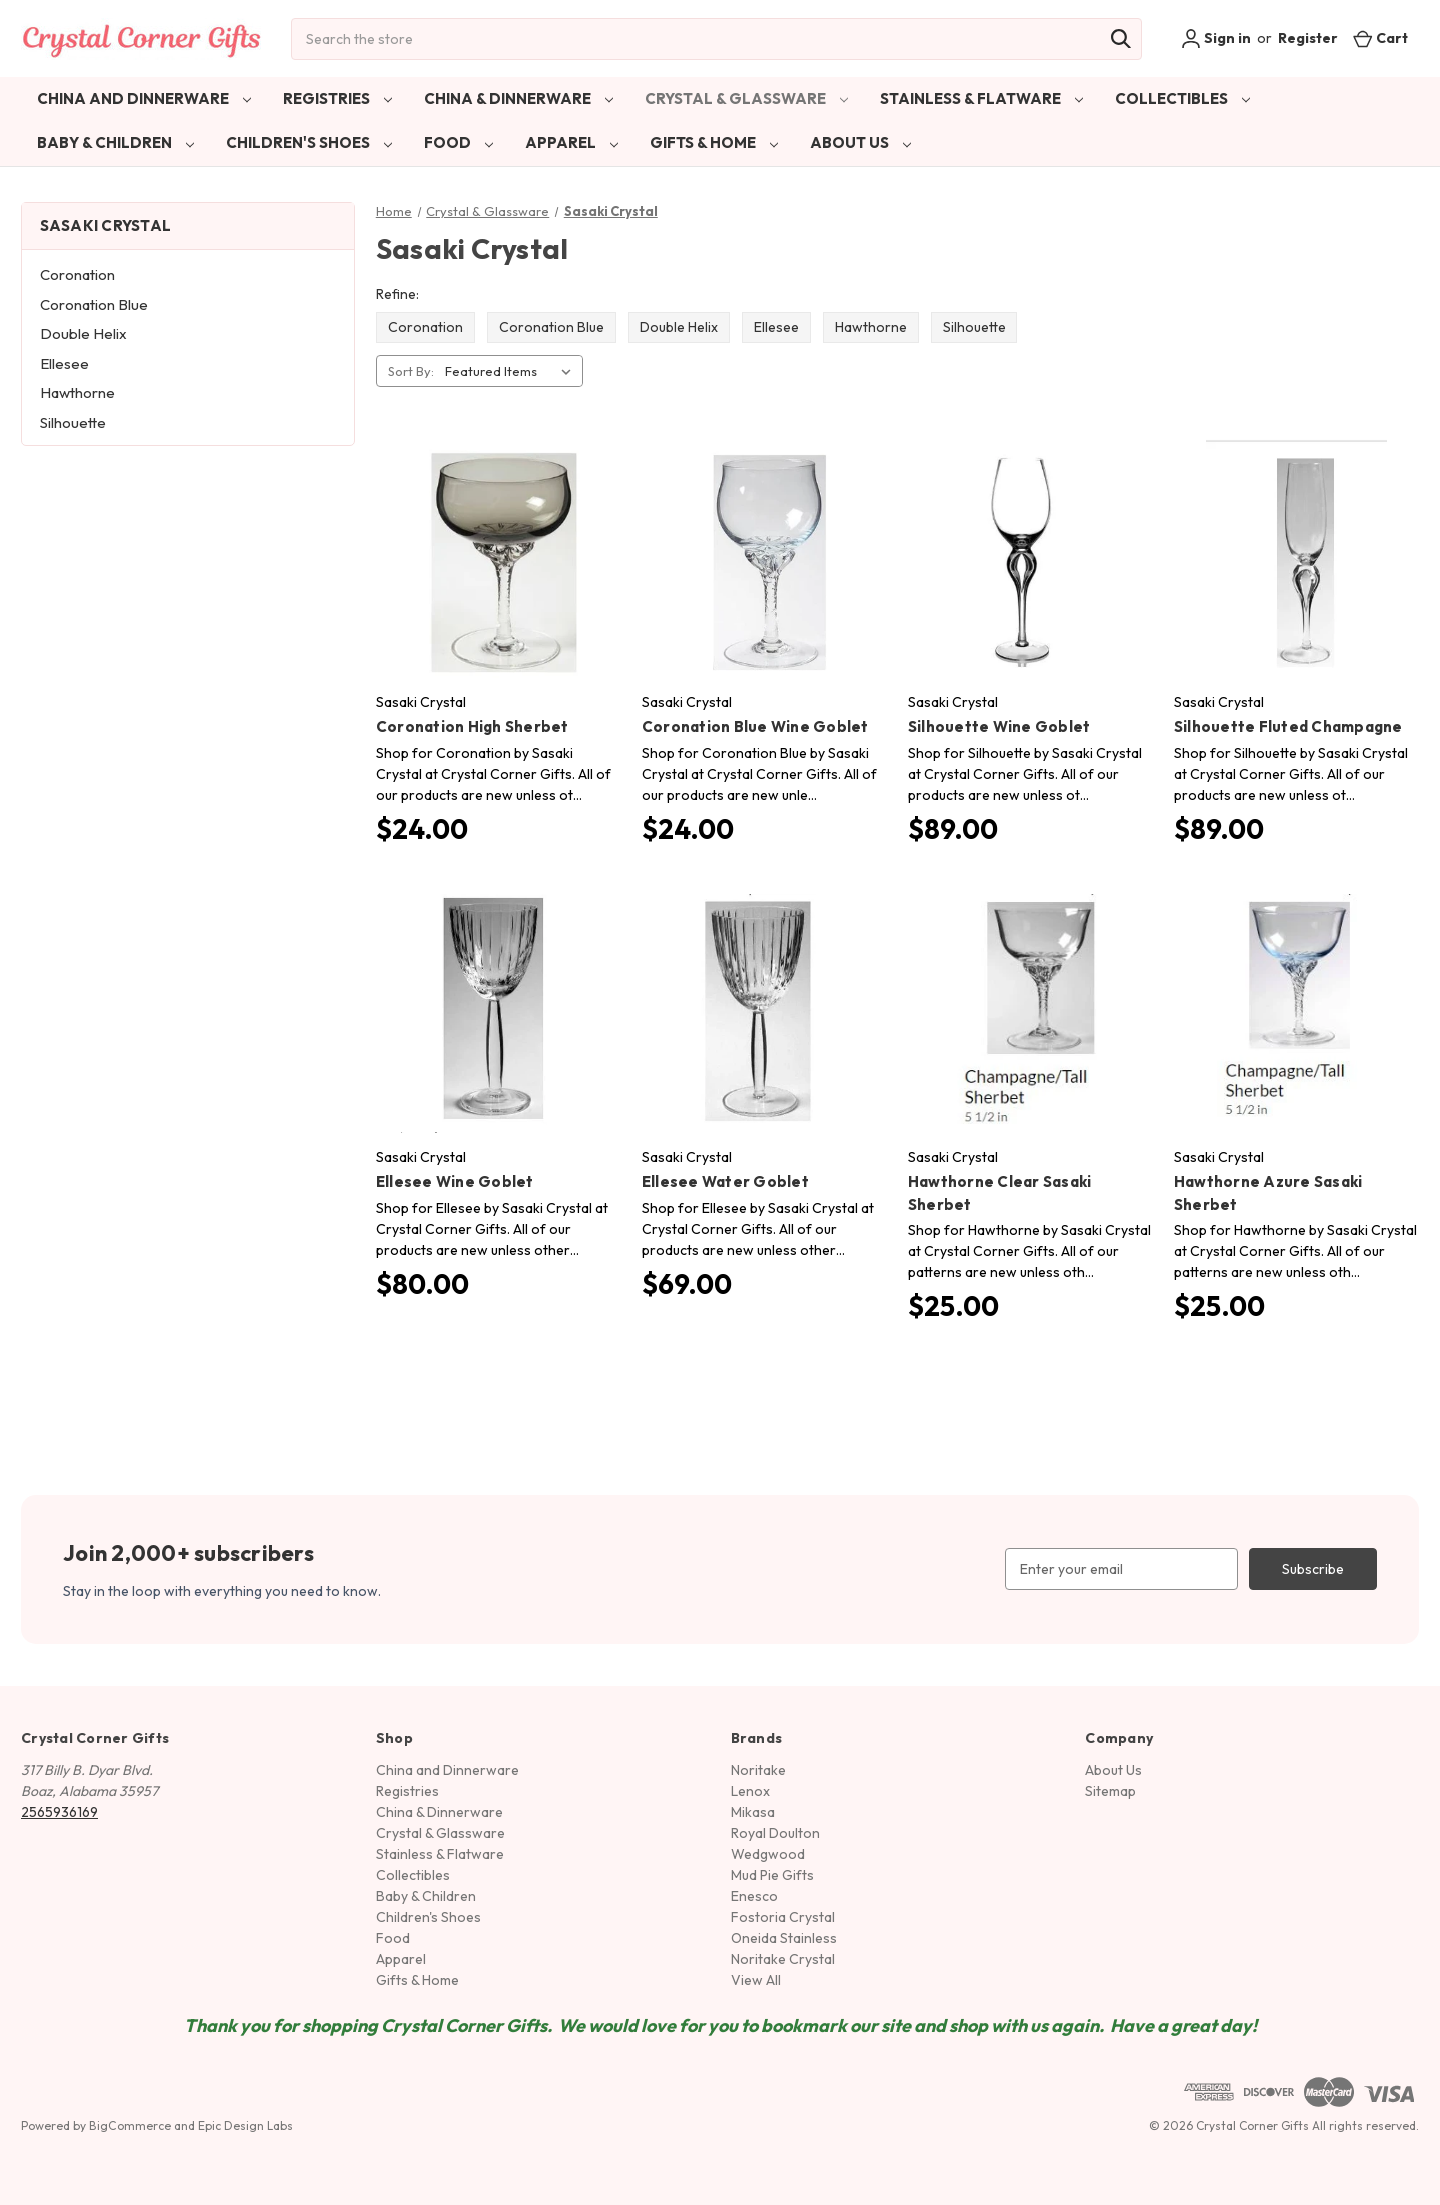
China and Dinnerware (144, 98)
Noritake (758, 1770)
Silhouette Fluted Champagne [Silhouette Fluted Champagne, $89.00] (1288, 726)
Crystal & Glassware (746, 98)
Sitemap (1110, 1791)
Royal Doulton (775, 1833)
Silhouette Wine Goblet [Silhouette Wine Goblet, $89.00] (999, 726)
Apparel (571, 142)
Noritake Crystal (783, 1959)
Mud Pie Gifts (772, 1875)
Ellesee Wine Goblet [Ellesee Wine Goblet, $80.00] (455, 1181)
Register (1308, 38)
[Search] (1121, 39)
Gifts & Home (714, 142)
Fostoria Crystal (783, 1917)
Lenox (750, 1791)
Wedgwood (768, 1854)
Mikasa (753, 1812)
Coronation (77, 274)
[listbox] (512, 371)
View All (756, 1980)
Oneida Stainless (784, 1938)
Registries (337, 98)
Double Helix (83, 333)
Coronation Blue (94, 304)
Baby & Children (115, 142)
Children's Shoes (309, 142)
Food (458, 142)
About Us (860, 142)
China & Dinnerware (518, 98)
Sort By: (411, 371)
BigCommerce (130, 2125)
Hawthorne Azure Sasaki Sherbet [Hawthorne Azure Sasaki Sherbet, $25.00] (1268, 1193)
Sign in (1216, 39)
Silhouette (73, 422)
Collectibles (1182, 98)
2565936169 (59, 1812)
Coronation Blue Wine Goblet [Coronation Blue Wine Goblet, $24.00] (755, 726)
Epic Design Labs (245, 2125)
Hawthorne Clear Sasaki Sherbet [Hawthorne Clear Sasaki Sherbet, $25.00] (1000, 1193)
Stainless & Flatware (981, 98)
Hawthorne (77, 392)
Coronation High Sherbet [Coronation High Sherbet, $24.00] (472, 726)
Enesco (754, 1896)
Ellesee (64, 363)
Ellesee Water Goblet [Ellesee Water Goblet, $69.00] (725, 1181)
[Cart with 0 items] (1380, 38)
